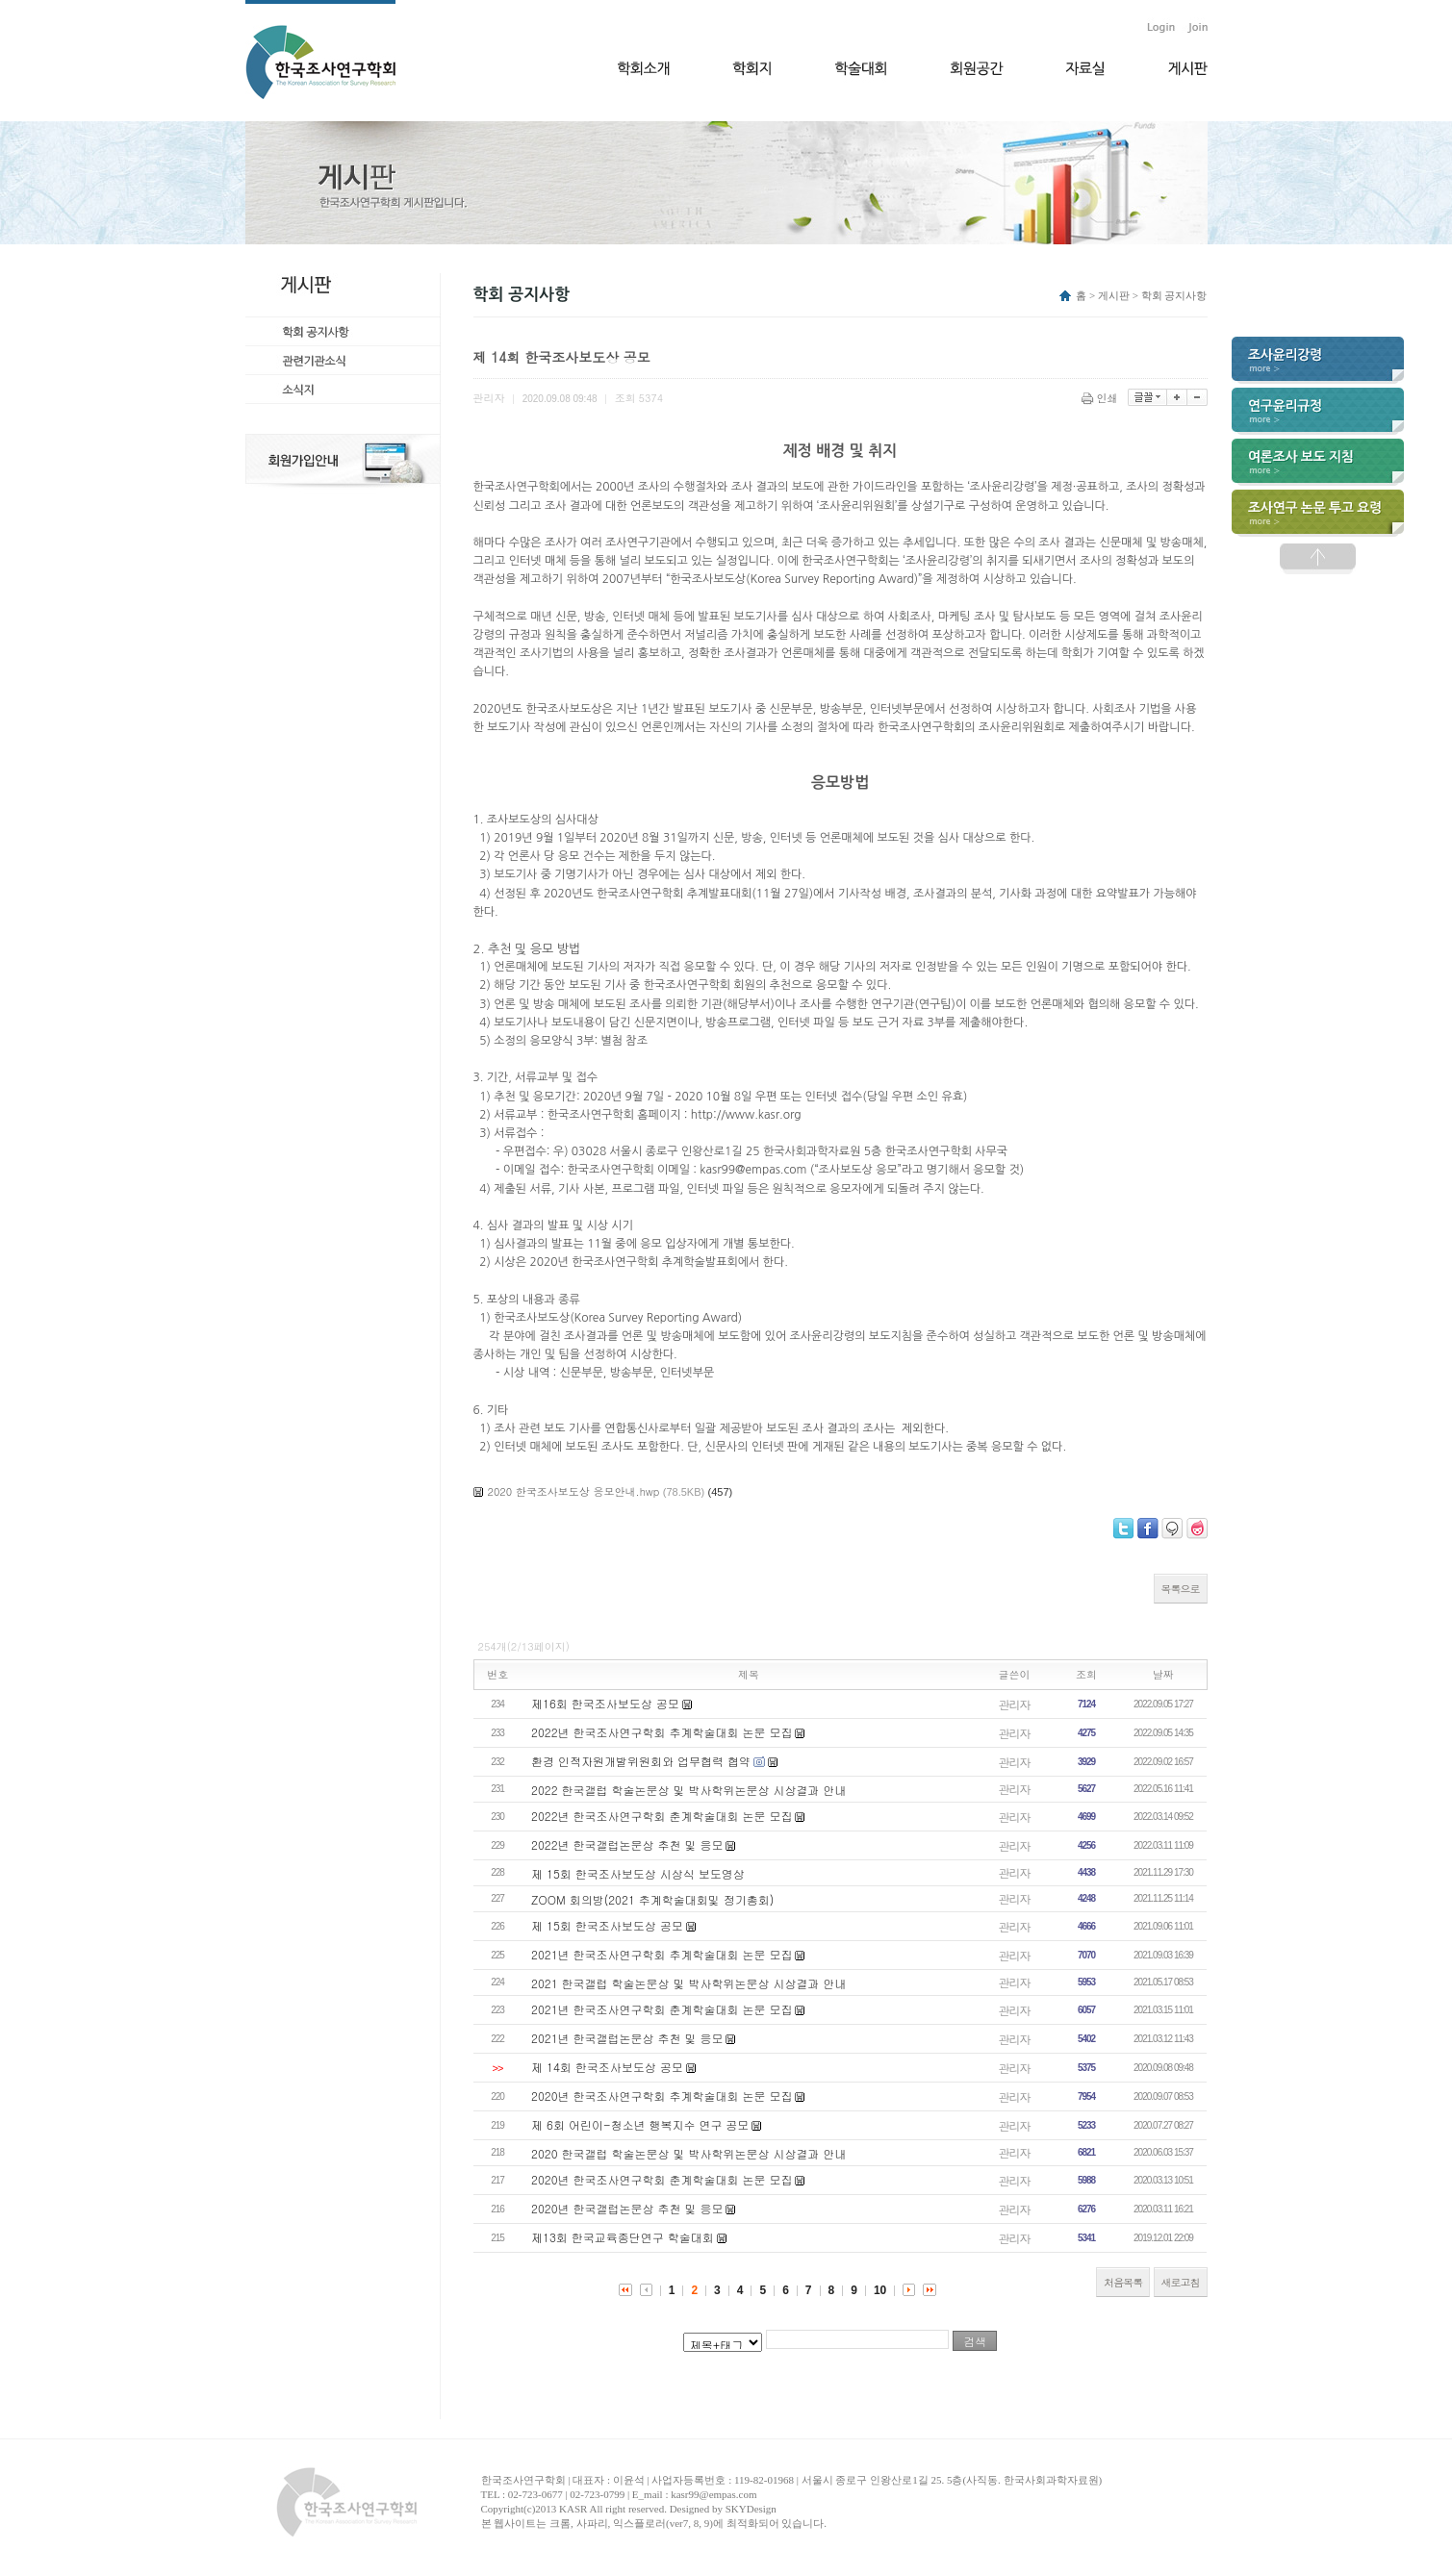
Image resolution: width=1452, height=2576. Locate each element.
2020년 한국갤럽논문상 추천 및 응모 (627, 2208)
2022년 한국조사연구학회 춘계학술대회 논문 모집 (662, 1815)
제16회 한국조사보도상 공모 (605, 1703)
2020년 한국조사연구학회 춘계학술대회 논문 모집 (662, 2179)
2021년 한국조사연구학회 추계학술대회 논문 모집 (662, 1954)
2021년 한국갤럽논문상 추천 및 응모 (627, 2038)
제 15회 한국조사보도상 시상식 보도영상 (638, 1873)
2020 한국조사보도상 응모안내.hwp (574, 1491)
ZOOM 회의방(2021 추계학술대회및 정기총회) (652, 1899)
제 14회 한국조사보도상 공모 (607, 2066)
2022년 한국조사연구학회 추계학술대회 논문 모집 (662, 1732)
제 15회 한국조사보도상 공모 (607, 1925)
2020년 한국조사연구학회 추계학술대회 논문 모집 (662, 2095)
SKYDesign (751, 2508)
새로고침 (1180, 2282)
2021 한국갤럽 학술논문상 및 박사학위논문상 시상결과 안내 (689, 1983)
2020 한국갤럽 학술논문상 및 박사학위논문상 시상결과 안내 (689, 2153)
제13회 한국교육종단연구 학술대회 (622, 2237)
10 (880, 2290)
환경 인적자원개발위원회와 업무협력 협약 (641, 1761)
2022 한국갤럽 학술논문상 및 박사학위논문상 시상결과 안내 (689, 1789)
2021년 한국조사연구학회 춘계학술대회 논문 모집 (662, 2009)
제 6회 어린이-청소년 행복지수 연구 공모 (640, 2124)
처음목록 (1123, 2282)
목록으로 (1180, 1588)
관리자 (1015, 1704)
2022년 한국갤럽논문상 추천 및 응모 (627, 1844)
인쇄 (1101, 398)
